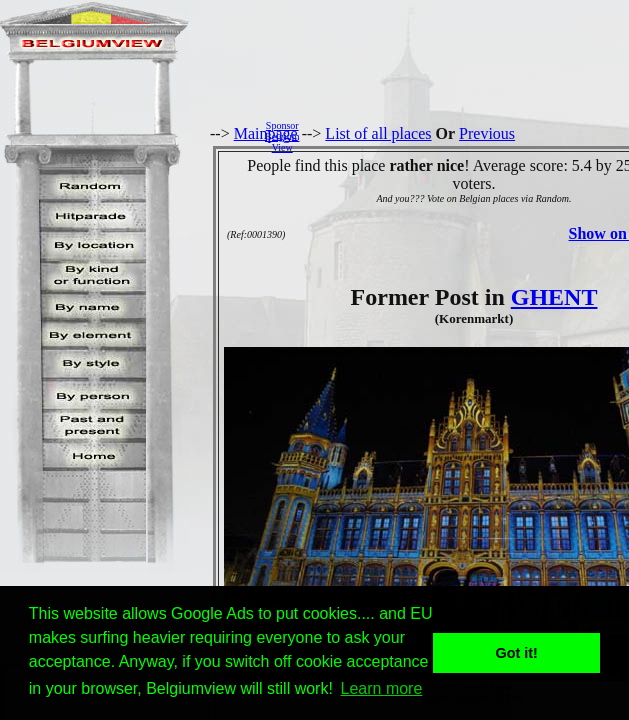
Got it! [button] (517, 653)
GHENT (554, 297)
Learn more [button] (382, 688)
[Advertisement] (469, 136)
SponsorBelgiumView (282, 136)
